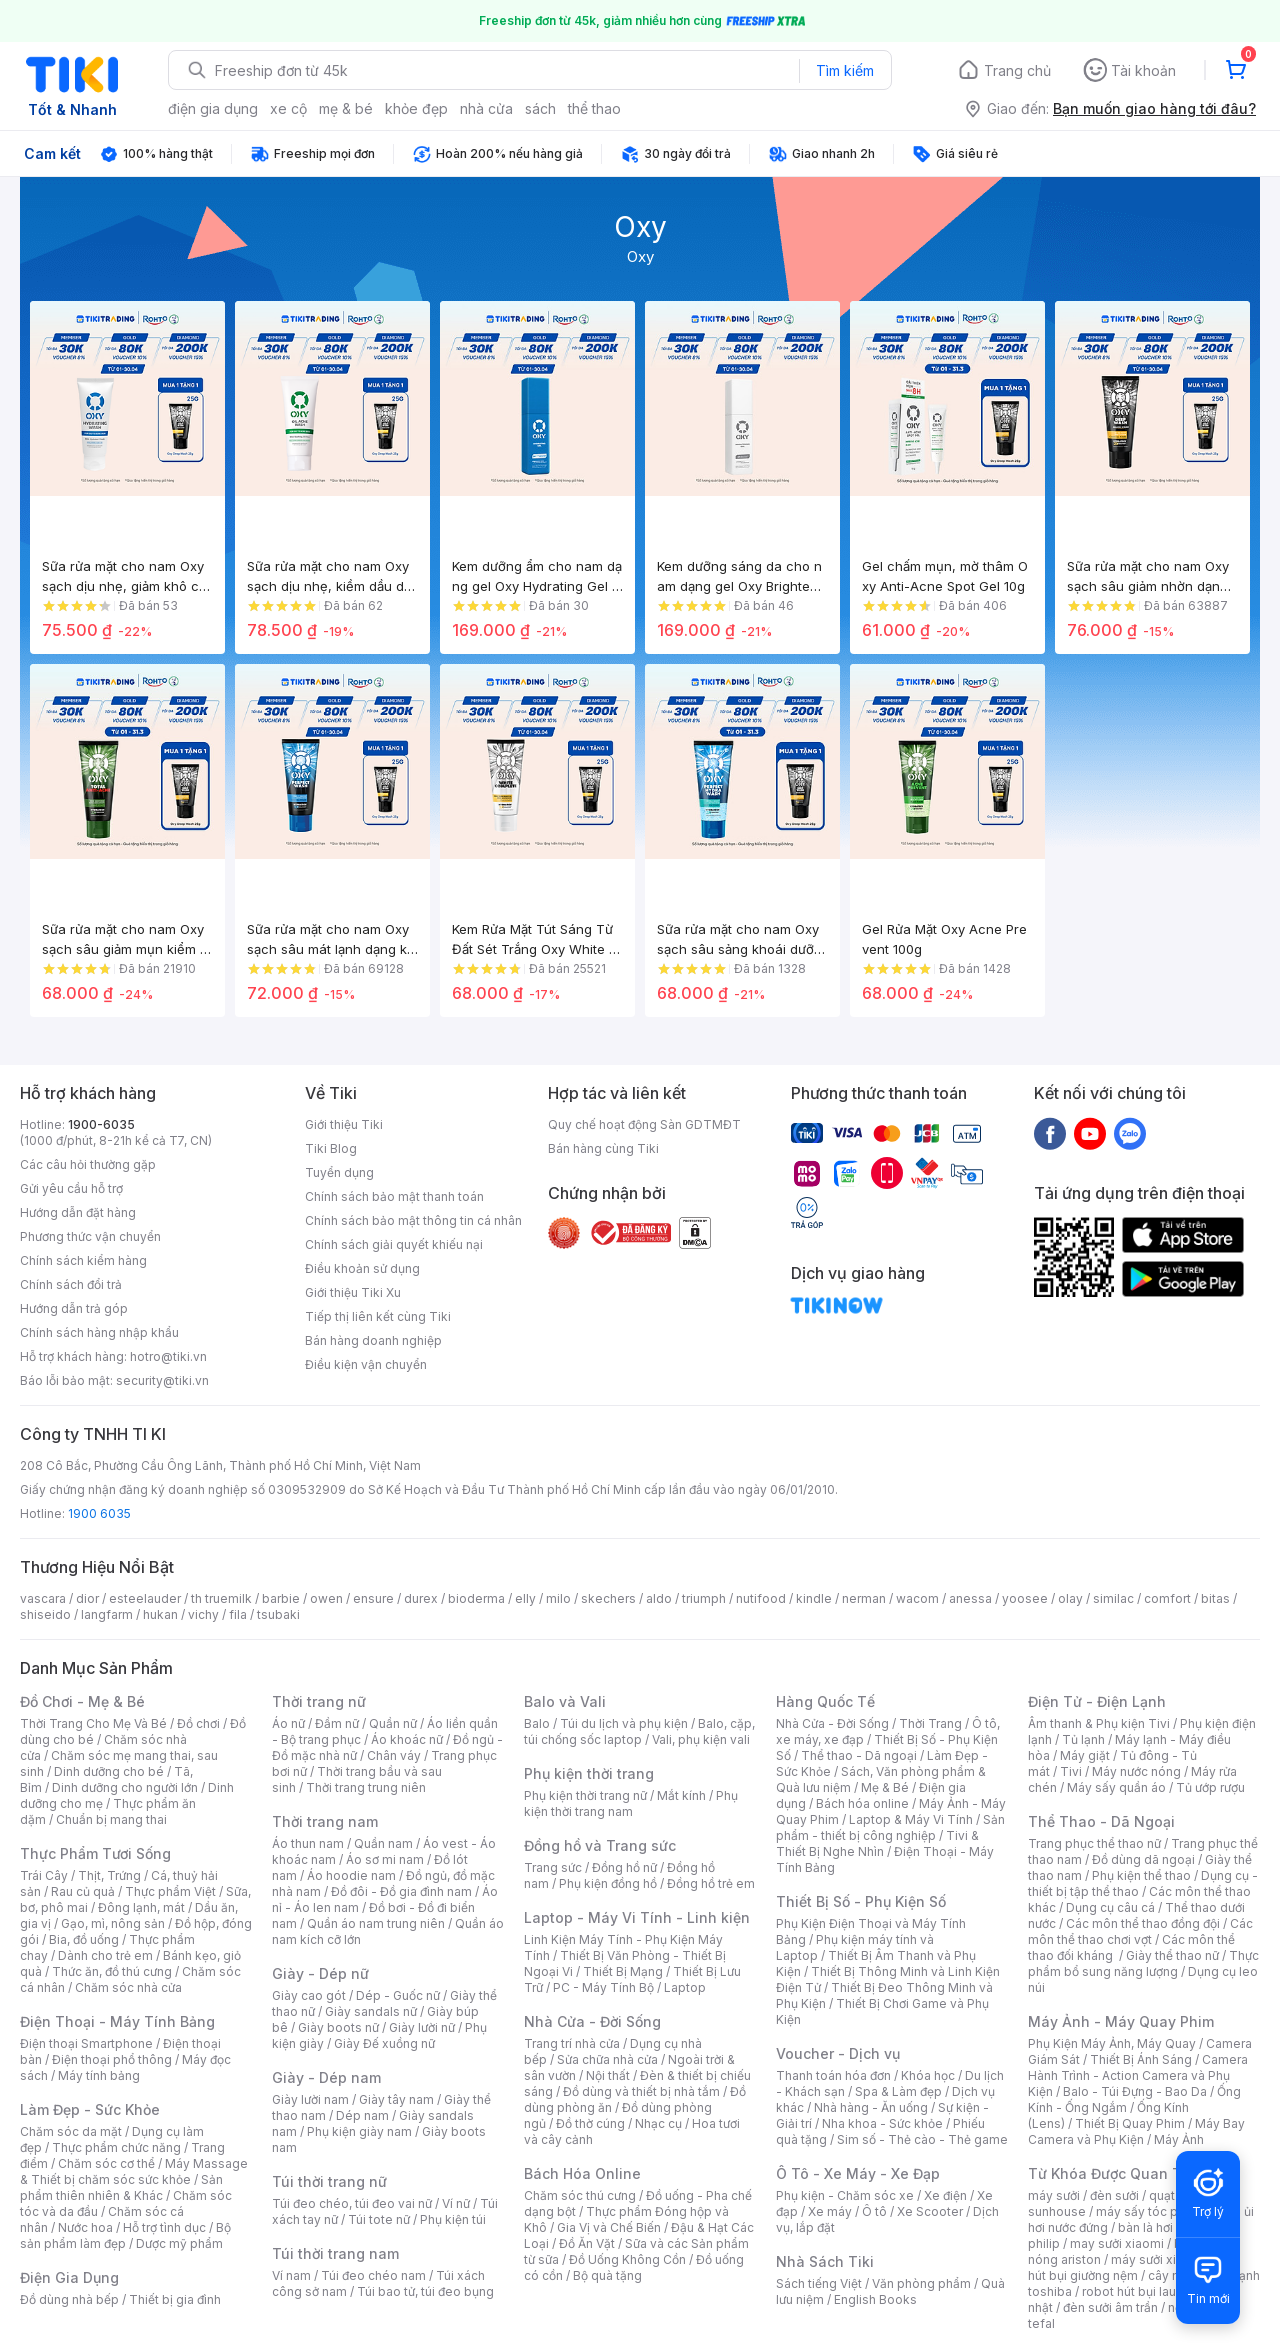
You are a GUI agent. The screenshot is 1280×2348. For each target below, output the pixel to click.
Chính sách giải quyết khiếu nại (394, 1244)
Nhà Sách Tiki (825, 2261)
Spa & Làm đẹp (898, 2091)
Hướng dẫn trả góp (74, 1308)
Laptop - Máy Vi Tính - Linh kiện (637, 1917)
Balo (537, 1723)
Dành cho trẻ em (105, 1955)
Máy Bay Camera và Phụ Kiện (1136, 2131)
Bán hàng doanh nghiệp (373, 1340)
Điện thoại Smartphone (86, 2043)
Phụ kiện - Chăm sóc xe (845, 2195)
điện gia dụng (213, 108)
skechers (608, 1598)
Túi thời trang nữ (329, 2181)
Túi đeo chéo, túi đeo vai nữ (352, 2203)
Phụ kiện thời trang (589, 1773)
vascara (43, 1598)
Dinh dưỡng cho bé (109, 1771)
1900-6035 (101, 1124)
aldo (659, 1598)
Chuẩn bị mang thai (111, 1819)
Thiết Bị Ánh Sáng (1141, 2059)
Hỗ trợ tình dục (164, 2227)
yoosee (1025, 1598)
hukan (160, 1614)
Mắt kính (681, 1795)
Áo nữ (288, 1723)
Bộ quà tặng (607, 2275)
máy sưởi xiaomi (1158, 2259)
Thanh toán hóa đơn (833, 2075)
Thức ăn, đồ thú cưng (112, 1971)
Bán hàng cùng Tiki (603, 1148)
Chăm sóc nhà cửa (128, 1987)
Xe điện (945, 2195)
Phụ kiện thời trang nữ (585, 1795)
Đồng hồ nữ (624, 1867)
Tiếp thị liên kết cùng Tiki (378, 1316)
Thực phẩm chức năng (116, 2147)
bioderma (476, 1598)
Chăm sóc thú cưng (580, 2195)
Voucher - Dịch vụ (838, 2053)
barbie (281, 1598)
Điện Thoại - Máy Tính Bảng (117, 2021)
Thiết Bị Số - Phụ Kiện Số (861, 1901)
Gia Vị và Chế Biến (609, 2227)
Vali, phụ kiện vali (701, 1739)
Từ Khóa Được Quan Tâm (1115, 2173)
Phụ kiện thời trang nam (631, 1803)
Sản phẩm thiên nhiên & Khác (121, 2187)
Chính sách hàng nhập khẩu (99, 1332)
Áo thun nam (308, 1843)
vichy (203, 1614)
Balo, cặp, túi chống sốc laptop (639, 1731)
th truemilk (221, 1598)
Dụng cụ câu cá (1110, 1907)
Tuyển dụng (339, 1172)
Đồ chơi (198, 1723)
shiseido (45, 1614)
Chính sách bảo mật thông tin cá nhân (413, 1220)
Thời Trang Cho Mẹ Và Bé (93, 1723)
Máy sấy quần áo (1116, 1787)
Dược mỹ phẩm (179, 2243)
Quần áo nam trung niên (376, 1923)
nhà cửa (486, 108)
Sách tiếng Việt (819, 2283)
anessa (970, 1598)
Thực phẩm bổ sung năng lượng (1143, 1963)
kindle (814, 1598)
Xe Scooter (930, 2211)
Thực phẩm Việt (170, 1891)
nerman (864, 1598)
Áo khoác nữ (407, 1739)
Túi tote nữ (379, 2219)
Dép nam (362, 2115)
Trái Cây (44, 1875)
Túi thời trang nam (335, 2253)
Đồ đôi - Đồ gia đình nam (401, 1891)
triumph (704, 1598)
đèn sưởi (1114, 2195)
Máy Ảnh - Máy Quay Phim (1121, 2021)
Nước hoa (85, 2227)
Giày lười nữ (422, 2027)
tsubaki (278, 1614)
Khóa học (928, 2075)
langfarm (107, 1614)
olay (1070, 1598)
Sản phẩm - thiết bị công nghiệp (890, 1827)
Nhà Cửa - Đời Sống (592, 2021)
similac (1113, 1598)
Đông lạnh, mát (141, 1907)
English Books (875, 2299)
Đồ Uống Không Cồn (627, 2259)
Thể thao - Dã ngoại (859, 1755)
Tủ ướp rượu (1210, 1787)
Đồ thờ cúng (590, 2123)
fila (238, 1614)
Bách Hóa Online (582, 2173)
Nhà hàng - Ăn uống (871, 2107)
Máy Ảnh (1179, 2139)
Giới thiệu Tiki (344, 1124)
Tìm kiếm (845, 70)
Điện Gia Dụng (69, 2277)
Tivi (1071, 1771)
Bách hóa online (862, 1803)
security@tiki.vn (162, 1380)
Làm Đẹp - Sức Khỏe (90, 2109)
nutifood (761, 1598)
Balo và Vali (565, 1701)
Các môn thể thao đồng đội (1143, 1923)
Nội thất (608, 2075)
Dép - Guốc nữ (398, 1995)
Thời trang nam (325, 1821)
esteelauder (145, 1598)
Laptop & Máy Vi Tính (911, 1819)
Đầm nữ (337, 1723)
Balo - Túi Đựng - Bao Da (1135, 2091)
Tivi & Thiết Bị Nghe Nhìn (877, 1843)
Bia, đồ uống (84, 1939)
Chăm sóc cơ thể (106, 2163)
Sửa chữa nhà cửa (607, 2059)
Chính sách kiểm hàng (83, 1260)
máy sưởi (1054, 2195)
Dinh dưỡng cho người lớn (125, 1787)
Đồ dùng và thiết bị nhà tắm (641, 2091)
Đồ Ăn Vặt (587, 2243)
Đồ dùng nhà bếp (69, 2299)
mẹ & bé (346, 108)
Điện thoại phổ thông (112, 2059)
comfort (1167, 1598)
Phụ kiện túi (453, 2219)
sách (540, 108)
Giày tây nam (396, 2099)
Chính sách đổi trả (71, 1284)
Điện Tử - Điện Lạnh (1097, 1701)
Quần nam (383, 1843)
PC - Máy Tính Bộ (603, 1987)
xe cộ (288, 108)
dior (87, 1598)
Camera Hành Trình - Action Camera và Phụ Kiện (1138, 2075)
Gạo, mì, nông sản (113, 1923)
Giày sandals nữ (371, 2011)
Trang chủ (1017, 70)
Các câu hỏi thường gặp (88, 1164)
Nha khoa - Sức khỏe (882, 2123)
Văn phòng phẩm (921, 2283)
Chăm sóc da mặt (71, 2131)
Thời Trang (930, 1723)
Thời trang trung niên (366, 1787)
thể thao (594, 108)
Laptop (685, 1987)
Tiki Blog (331, 1148)
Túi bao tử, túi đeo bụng (425, 2291)
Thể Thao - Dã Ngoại (1101, 1821)
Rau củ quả (83, 1891)
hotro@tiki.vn (168, 1356)
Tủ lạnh (1083, 1739)
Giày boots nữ (338, 2027)
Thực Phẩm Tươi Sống (95, 1853)
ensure (373, 1598)
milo (558, 1598)
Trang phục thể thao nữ (1094, 1843)
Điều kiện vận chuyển (366, 1364)
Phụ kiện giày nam (359, 2131)
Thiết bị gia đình (175, 2299)
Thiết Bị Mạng (623, 1971)
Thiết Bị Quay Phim (1130, 2123)
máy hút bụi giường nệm (1134, 2267)
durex (421, 1598)
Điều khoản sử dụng (362, 1268)
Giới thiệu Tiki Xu (353, 1292)
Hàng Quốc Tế (825, 1701)
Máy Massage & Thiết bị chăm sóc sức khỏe (134, 2171)
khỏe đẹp (416, 108)
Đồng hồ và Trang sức (600, 1845)
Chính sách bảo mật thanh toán (394, 1196)
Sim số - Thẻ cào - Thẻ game (922, 2139)
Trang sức (553, 1867)
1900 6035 (99, 1513)
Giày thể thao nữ (1172, 1955)
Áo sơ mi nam (385, 1859)
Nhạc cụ (658, 2123)
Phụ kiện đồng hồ (608, 1883)
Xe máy (830, 2211)
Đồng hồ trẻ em (711, 1883)
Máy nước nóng (1136, 1771)
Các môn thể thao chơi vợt (1140, 1931)
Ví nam (291, 2275)
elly (525, 1598)
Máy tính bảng (99, 2075)
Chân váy (394, 1755)
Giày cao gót (309, 1995)
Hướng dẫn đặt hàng (78, 1212)
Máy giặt (1085, 1755)
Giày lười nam (310, 2099)
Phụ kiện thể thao (1141, 1875)
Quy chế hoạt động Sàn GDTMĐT (644, 1124)
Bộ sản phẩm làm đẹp (125, 2235)
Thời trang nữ (319, 1701)
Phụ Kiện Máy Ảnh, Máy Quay (1112, 2043)
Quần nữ (393, 1723)
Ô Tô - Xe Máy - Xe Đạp (858, 2173)
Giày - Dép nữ (320, 1973)
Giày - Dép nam (326, 2077)
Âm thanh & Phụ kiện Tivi (1099, 1723)
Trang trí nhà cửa (572, 2043)
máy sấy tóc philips (1152, 2211)
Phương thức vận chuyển (90, 1236)
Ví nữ (456, 2203)
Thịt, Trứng (109, 1875)
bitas (1215, 1598)
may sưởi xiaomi (1117, 2243)
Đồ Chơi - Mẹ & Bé (82, 1701)
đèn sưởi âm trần (1110, 2307)
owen (326, 1598)
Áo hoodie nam (351, 1875)
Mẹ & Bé (885, 1787)
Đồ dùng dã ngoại (1143, 1859)
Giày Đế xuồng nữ (384, 2043)
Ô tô (874, 2211)
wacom (917, 1598)
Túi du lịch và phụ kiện (624, 1723)
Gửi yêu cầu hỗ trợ (71, 1188)
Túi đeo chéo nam (373, 2275)
